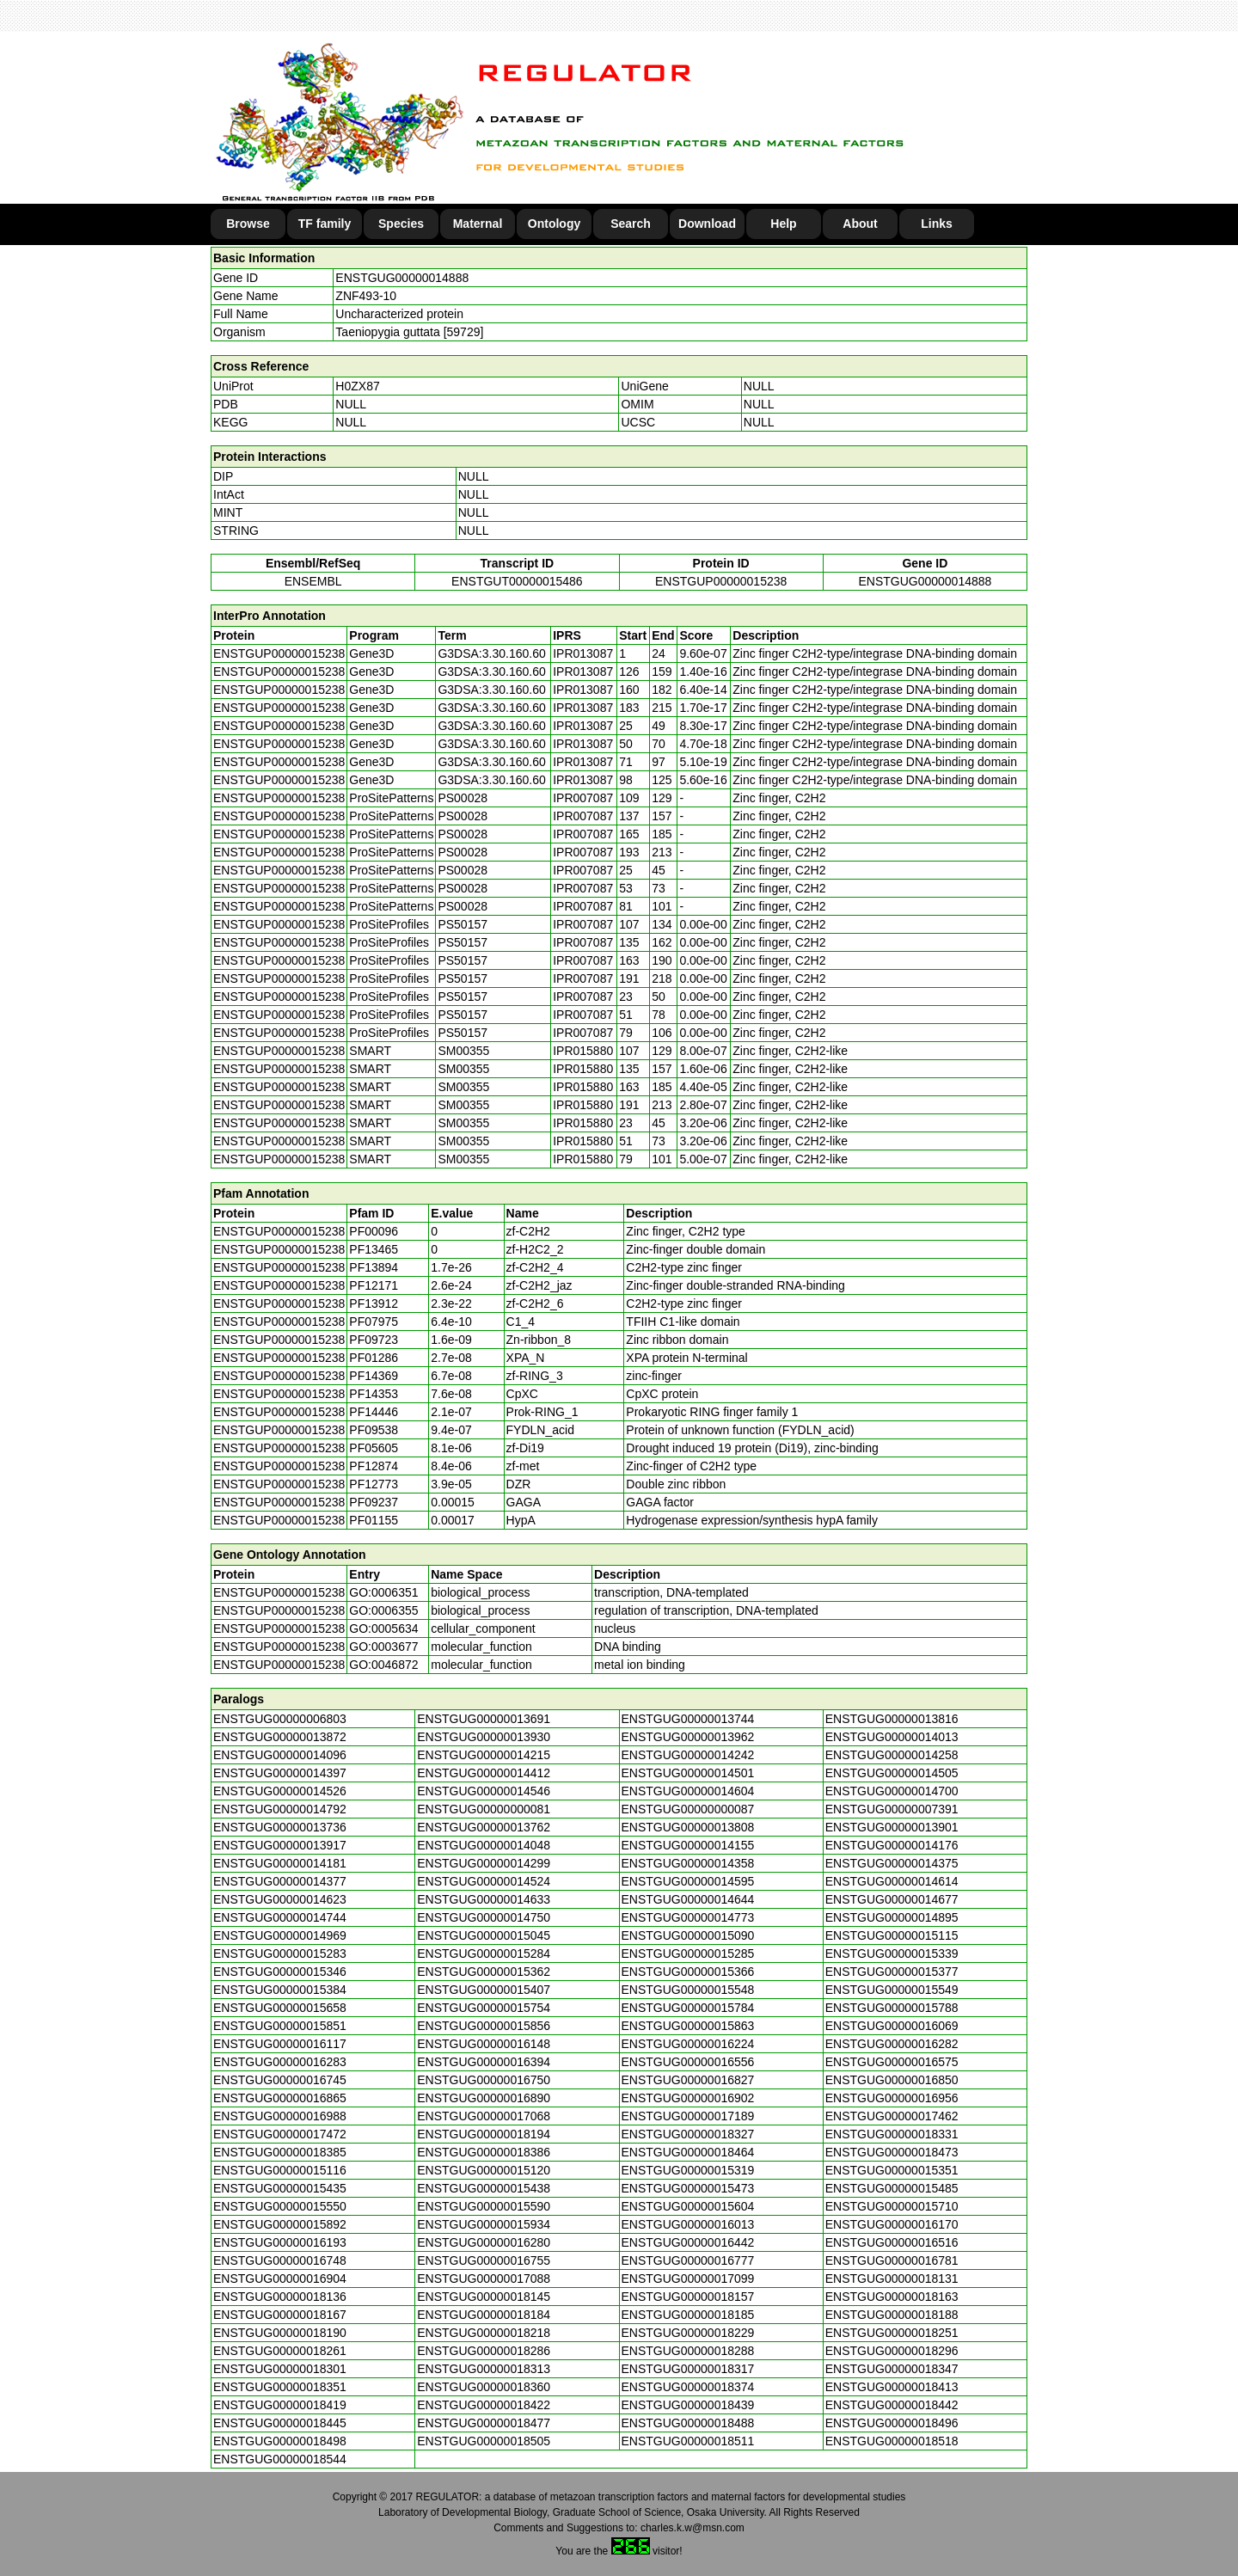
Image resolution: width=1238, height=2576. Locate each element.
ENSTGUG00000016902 (688, 2098)
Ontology (554, 223)
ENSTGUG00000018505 (483, 2441)
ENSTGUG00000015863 (688, 2026)
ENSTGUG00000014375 (892, 1863)
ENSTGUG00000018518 (892, 2441)
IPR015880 (583, 1051)
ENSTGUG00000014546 (483, 1791)
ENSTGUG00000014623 (279, 1899)
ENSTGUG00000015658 (279, 2008)
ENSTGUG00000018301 (279, 2369)
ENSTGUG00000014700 (892, 1791)
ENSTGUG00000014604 (688, 1791)
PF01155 (373, 1520)
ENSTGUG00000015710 (892, 2206)
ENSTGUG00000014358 (688, 1863)
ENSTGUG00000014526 (279, 1791)
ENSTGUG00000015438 (483, 2188)
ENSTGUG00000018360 (483, 2387)
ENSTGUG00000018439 (688, 2405)
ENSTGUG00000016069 (892, 2026)
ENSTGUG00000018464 (688, 2152)
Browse (248, 223)
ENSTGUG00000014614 (892, 1881)
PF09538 (373, 1430)
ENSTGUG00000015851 (279, 2026)
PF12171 (373, 1285)
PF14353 (373, 1394)
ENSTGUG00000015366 (688, 1971)
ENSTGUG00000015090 (688, 1935)
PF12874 (373, 1466)
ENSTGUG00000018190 (279, 2333)
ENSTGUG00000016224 (688, 2044)
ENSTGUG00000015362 (483, 1971)
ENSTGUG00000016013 (688, 2224)
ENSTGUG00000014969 (279, 1935)
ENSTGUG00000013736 (279, 1827)
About (860, 223)
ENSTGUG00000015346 (279, 1971)
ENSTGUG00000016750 (483, 2080)
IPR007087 (583, 798)
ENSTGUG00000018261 (279, 2351)
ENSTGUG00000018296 (892, 2351)
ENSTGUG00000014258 (892, 1755)
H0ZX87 (357, 386)
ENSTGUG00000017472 (279, 2134)
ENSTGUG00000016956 (892, 2098)
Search (630, 223)
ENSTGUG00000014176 (892, 1845)
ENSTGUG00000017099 (688, 2278)
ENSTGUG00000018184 (483, 2314)
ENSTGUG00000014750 (483, 1917)
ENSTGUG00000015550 (279, 2206)
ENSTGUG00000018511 (688, 2441)
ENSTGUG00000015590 (483, 2206)
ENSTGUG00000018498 (279, 2441)
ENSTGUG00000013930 (483, 1737)
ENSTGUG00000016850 (892, 2080)
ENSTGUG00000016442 (688, 2242)
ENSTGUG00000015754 (483, 2008)
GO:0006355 (383, 1610)
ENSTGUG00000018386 (483, 2152)
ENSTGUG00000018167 (279, 2314)
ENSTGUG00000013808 (688, 1827)
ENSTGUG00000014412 (483, 1773)
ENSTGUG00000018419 (279, 2405)
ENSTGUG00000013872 (279, 1737)
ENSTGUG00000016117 (279, 2044)
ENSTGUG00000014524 (483, 1881)
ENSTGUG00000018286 (483, 2351)
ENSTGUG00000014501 (688, 1773)
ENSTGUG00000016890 (483, 2098)
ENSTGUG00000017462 (892, 2116)
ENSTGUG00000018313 (483, 2369)
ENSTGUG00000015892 (279, 2224)
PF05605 (373, 1448)
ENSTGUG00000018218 (483, 2333)
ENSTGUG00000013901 (892, 1827)
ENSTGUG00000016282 (892, 2044)
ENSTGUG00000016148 (483, 2044)
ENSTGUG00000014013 (892, 1737)
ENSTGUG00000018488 (688, 2423)
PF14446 (373, 1412)
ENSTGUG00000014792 (279, 1809)
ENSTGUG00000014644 (688, 1899)
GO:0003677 (383, 1646)
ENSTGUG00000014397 (279, 1773)
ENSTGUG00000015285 (688, 1953)
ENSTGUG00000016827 (688, 2080)
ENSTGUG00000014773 (688, 1917)
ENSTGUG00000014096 (279, 1755)
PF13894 (373, 1267)
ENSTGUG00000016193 (279, 2242)
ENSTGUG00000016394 (483, 2062)
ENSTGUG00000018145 (483, 2296)
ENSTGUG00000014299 (483, 1863)
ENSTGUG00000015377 (892, 1971)
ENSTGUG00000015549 (892, 1989)
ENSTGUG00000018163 (892, 2296)
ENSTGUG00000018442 (892, 2405)
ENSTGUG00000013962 (688, 1737)
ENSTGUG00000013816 (892, 1719)
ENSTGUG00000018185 (688, 2314)
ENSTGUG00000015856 (483, 2026)
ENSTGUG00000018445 (279, 2423)
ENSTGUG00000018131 (892, 2278)
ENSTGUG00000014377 (279, 1881)
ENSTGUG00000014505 (892, 1773)
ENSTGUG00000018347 (892, 2369)
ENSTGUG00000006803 (279, 1719)
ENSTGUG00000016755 (483, 2260)
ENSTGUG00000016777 (688, 2260)
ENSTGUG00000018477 (483, 2423)
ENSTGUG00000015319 (688, 2170)
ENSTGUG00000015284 (483, 1953)
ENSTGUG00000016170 (892, 2224)
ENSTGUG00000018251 (892, 2333)
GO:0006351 (383, 1592)
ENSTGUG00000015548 (688, 1989)
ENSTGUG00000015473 (688, 2188)
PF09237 (373, 1502)
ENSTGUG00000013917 (279, 1845)
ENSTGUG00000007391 (892, 1809)
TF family (324, 223)
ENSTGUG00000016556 (688, 2062)
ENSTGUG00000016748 (279, 2260)
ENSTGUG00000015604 (688, 2206)
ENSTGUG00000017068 (483, 2116)
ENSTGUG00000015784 (688, 2008)
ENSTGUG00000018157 (688, 2296)
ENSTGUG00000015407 (483, 1989)
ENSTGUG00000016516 (892, 2242)
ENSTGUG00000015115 (892, 1935)
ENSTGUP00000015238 (721, 581)
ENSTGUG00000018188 (892, 2314)
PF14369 (373, 1376)
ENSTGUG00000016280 (483, 2242)
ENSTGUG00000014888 (402, 278)
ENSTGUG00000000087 (688, 1809)
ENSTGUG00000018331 (892, 2134)
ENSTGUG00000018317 (688, 2369)
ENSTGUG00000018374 (688, 2387)
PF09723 (373, 1339)
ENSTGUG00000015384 (279, 1989)
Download (707, 223)
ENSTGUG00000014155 (688, 1845)
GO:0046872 (383, 1664)
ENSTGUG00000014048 (483, 1845)
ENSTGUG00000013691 (483, 1719)
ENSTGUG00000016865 (279, 2098)
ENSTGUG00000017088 (483, 2278)
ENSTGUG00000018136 (279, 2296)
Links (937, 223)
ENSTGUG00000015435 (279, 2188)
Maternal (478, 223)
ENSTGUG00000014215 (483, 1755)
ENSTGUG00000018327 (688, 2134)
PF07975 (373, 1321)
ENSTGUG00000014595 (688, 1881)
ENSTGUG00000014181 (279, 1863)
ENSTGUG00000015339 (892, 1953)
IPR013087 (583, 653)
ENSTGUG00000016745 (279, 2080)
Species (401, 223)
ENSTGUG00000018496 (892, 2423)
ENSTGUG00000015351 (892, 2170)
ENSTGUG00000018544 (279, 2459)
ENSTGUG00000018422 (483, 2405)
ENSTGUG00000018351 (279, 2387)
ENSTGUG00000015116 (279, 2170)
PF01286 (373, 1358)
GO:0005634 (383, 1628)
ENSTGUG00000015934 (483, 2224)
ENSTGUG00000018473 (892, 2152)
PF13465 (373, 1249)
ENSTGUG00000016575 (892, 2062)
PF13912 (373, 1303)
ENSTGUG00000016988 (279, 2116)
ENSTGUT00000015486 (517, 581)
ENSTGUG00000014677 (892, 1899)
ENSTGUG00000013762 (483, 1827)
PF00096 (373, 1231)
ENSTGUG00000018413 (892, 2387)
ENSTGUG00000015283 (279, 1953)
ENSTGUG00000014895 (892, 1917)
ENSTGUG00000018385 (279, 2152)
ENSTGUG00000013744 (688, 1719)
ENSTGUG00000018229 (688, 2333)
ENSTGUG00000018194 (483, 2134)
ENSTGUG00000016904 (279, 2278)
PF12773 (373, 1484)
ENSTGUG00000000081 (483, 1809)
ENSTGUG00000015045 (483, 1935)
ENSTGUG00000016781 (892, 2260)
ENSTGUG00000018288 (688, 2351)
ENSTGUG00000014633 (483, 1899)
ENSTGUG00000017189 (688, 2116)
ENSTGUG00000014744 (279, 1917)
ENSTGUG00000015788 (892, 2008)
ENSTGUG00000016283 (279, 2062)
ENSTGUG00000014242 (688, 1755)
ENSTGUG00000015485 (892, 2188)
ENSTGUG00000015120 (483, 2170)
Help (783, 223)
